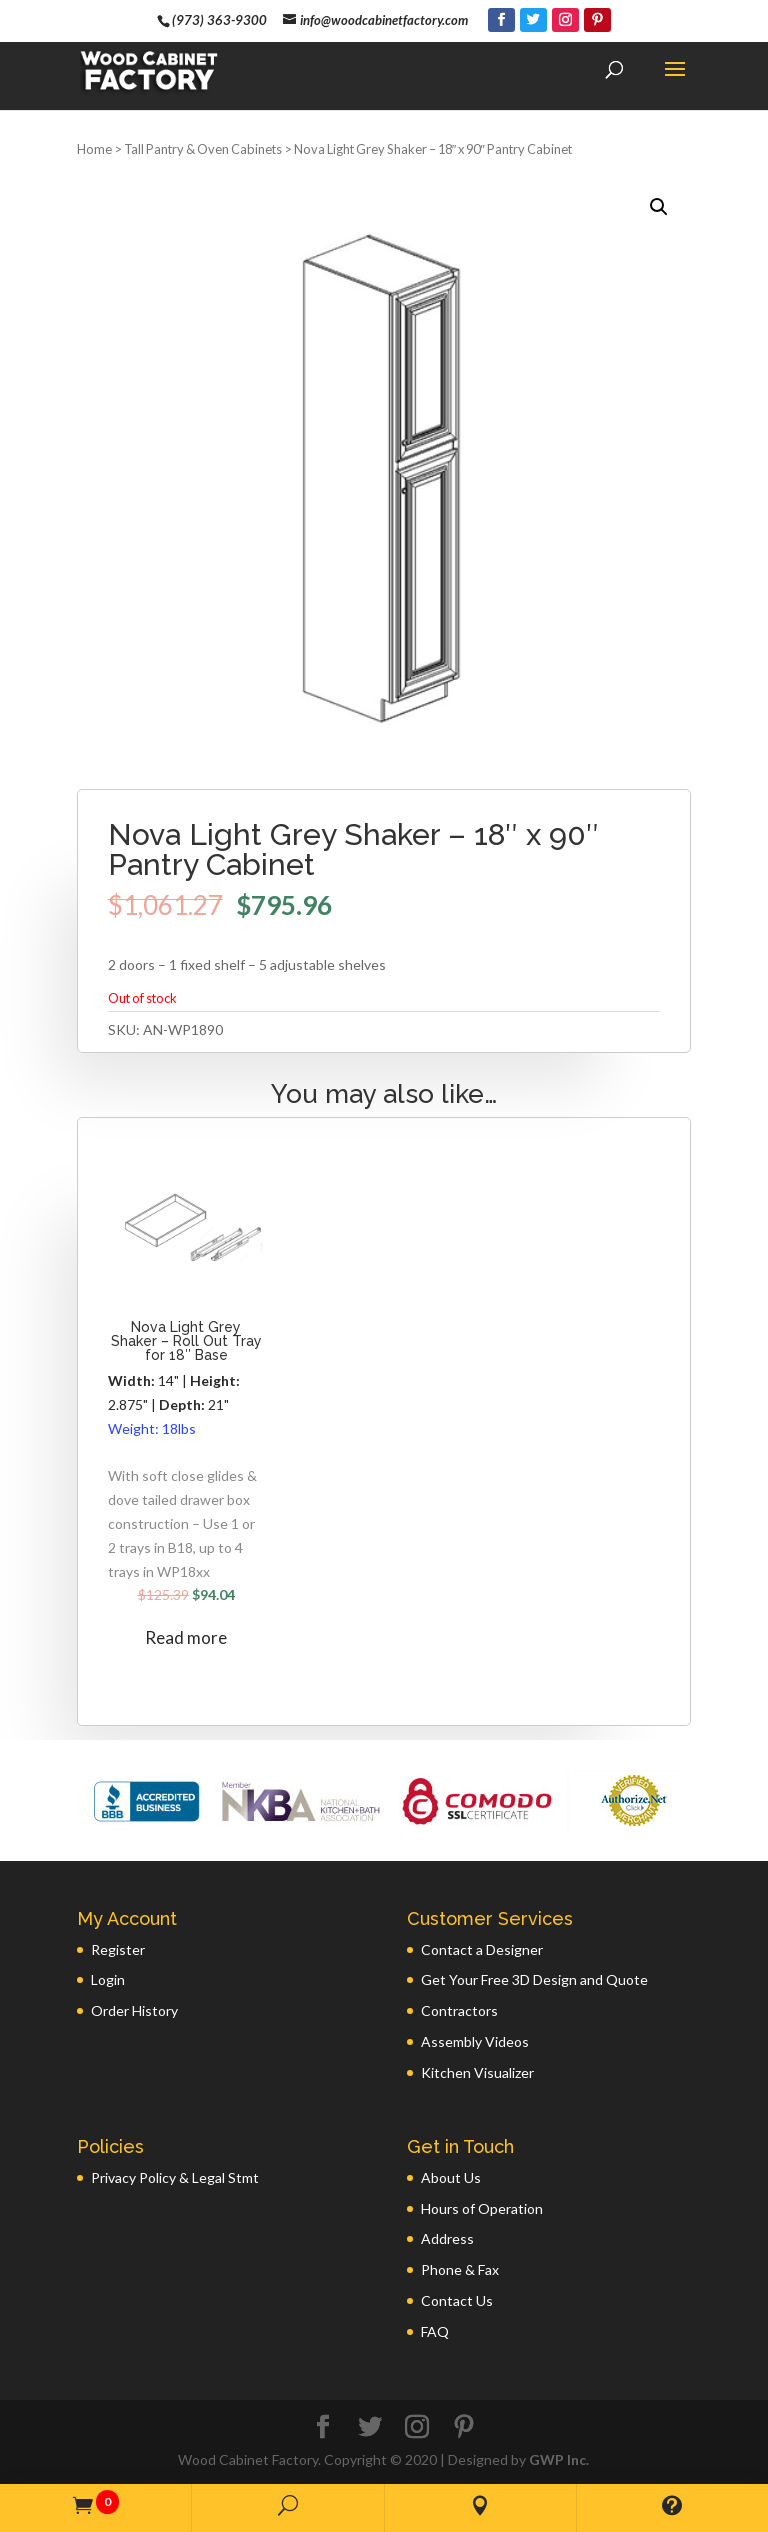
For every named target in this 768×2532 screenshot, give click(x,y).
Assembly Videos (475, 2041)
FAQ (435, 2331)
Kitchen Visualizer (477, 2072)
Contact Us (457, 2300)
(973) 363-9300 (219, 20)
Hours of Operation (482, 2208)
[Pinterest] (597, 20)
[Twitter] (533, 20)
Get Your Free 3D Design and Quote (534, 1979)
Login (108, 1979)
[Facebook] (501, 20)
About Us (451, 2177)
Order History (134, 2010)
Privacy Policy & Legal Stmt (175, 2177)
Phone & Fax (460, 2269)
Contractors (459, 2010)
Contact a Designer (482, 1949)
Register (118, 1949)
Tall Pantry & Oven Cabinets (203, 149)
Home (94, 149)
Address (447, 2238)
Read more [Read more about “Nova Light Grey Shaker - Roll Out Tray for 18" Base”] (186, 1637)
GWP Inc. (559, 2459)
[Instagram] (565, 20)
